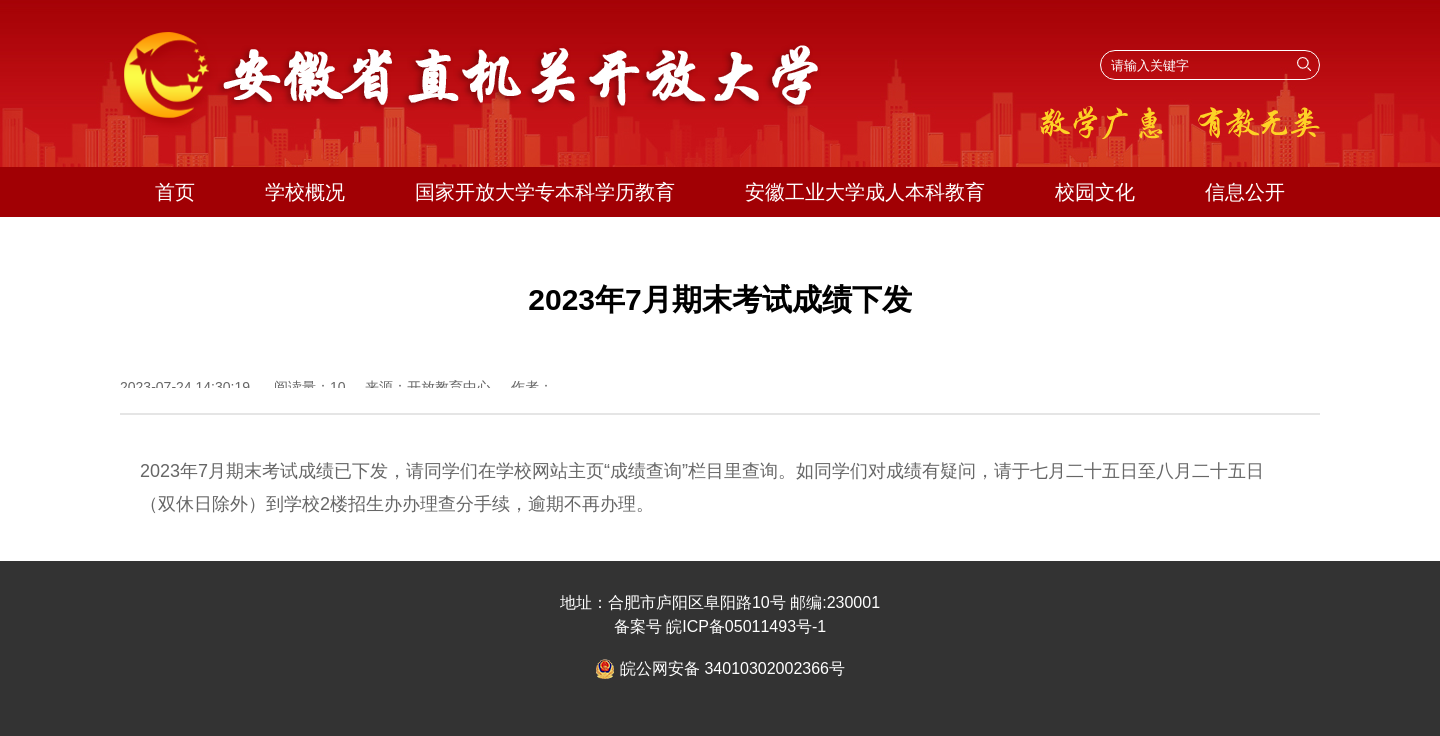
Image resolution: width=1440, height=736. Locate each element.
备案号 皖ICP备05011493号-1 (720, 626)
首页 (175, 192)
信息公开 (1245, 192)
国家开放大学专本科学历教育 (545, 192)
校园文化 (1095, 192)
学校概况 (305, 192)
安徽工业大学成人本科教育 (865, 192)
